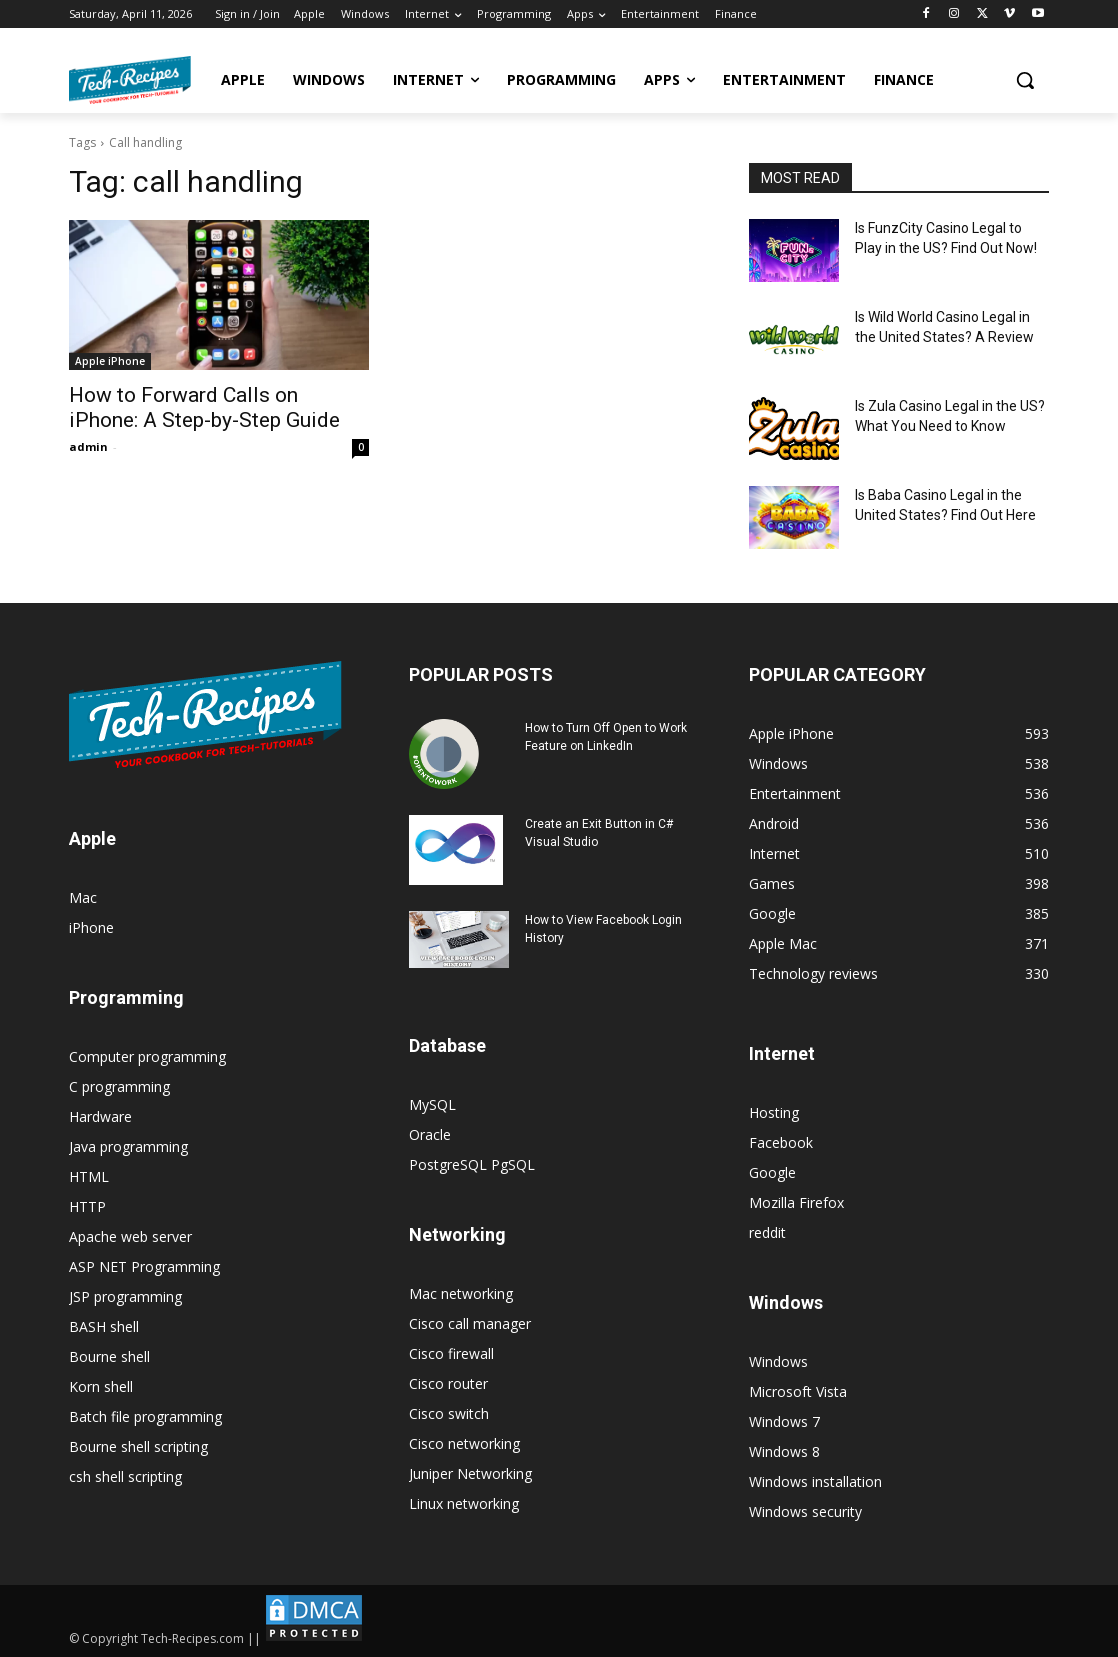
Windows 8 (784, 1451)
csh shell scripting (125, 1476)
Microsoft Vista (798, 1391)
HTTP (87, 1206)
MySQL (432, 1104)
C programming (119, 1086)
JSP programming (125, 1296)
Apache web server (130, 1236)
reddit (767, 1232)
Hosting (774, 1112)
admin (88, 446)
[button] (1025, 80)
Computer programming (147, 1056)
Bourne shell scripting (138, 1446)
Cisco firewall (451, 1353)
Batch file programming (145, 1416)
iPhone (91, 927)
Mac (83, 897)
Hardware (100, 1116)
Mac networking (461, 1293)
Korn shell (101, 1386)
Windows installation (815, 1481)
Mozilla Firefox (796, 1202)
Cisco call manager (470, 1323)
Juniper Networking (470, 1473)
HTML (89, 1176)
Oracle (430, 1134)
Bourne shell (109, 1356)
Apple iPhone (110, 361)
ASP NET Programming (144, 1266)
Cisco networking (464, 1443)
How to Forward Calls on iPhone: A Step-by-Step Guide (204, 407)
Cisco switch (449, 1413)
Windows (778, 1361)
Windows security (805, 1511)
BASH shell (104, 1326)
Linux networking (464, 1503)
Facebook (781, 1142)
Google (772, 1172)
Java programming (128, 1146)
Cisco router (448, 1383)
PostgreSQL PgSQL (472, 1164)
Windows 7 (784, 1421)
